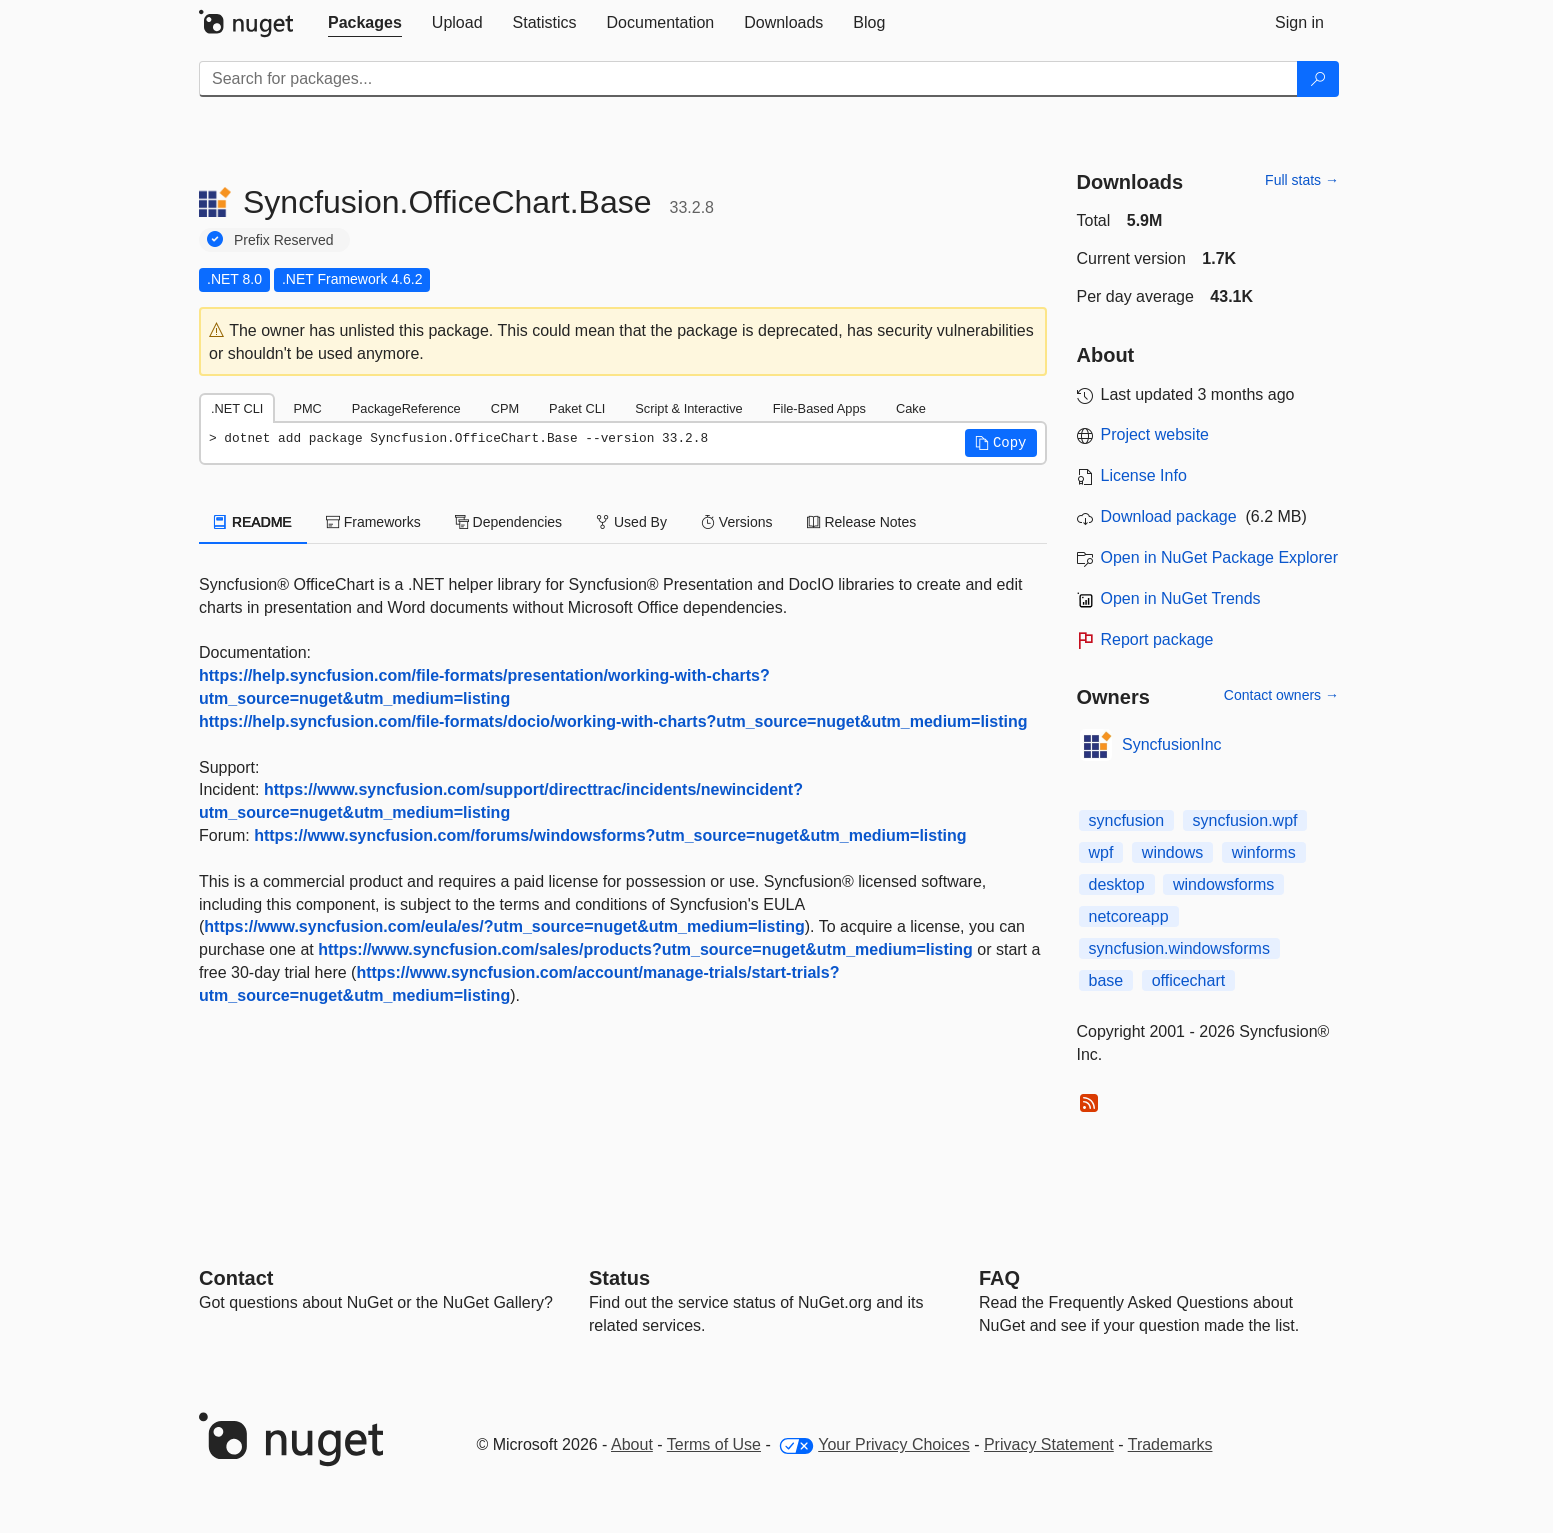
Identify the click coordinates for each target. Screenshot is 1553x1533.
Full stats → (1302, 180)
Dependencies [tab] (508, 522)
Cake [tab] (911, 408)
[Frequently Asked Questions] (999, 1278)
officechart (1189, 980)
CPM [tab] (505, 408)
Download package (1169, 516)
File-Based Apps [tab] (819, 408)
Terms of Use (714, 1444)
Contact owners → (1281, 695)
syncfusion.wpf (1245, 820)
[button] (1001, 443)
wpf (1101, 852)
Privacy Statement (1049, 1444)
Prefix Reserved (284, 240)
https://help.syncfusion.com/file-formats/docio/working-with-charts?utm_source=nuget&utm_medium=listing (613, 721)
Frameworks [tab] (373, 522)
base (1106, 980)
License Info (1144, 475)
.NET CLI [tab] (237, 408)
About (632, 1444)
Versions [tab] (737, 522)
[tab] (365, 23)
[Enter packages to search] (748, 79)
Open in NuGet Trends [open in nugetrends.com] (1181, 598)
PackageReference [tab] (406, 408)
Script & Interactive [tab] (688, 408)
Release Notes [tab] (862, 522)
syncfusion (1127, 820)
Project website (1155, 434)
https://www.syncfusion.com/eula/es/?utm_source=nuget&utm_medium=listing (504, 926)
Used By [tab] (631, 522)
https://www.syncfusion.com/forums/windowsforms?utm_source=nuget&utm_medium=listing (610, 835)
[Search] (1318, 79)
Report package (1157, 639)
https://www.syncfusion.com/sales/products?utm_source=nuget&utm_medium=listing (645, 949)
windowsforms (1223, 884)
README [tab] (253, 522)
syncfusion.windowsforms (1179, 948)
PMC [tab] (307, 408)
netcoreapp (1129, 916)
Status (619, 1278)
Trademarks (1170, 1444)
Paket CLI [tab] (577, 408)
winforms (1264, 852)
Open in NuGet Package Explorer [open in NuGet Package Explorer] (1219, 557)
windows (1172, 852)
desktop (1117, 884)
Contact (236, 1278)
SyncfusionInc (1172, 744)
